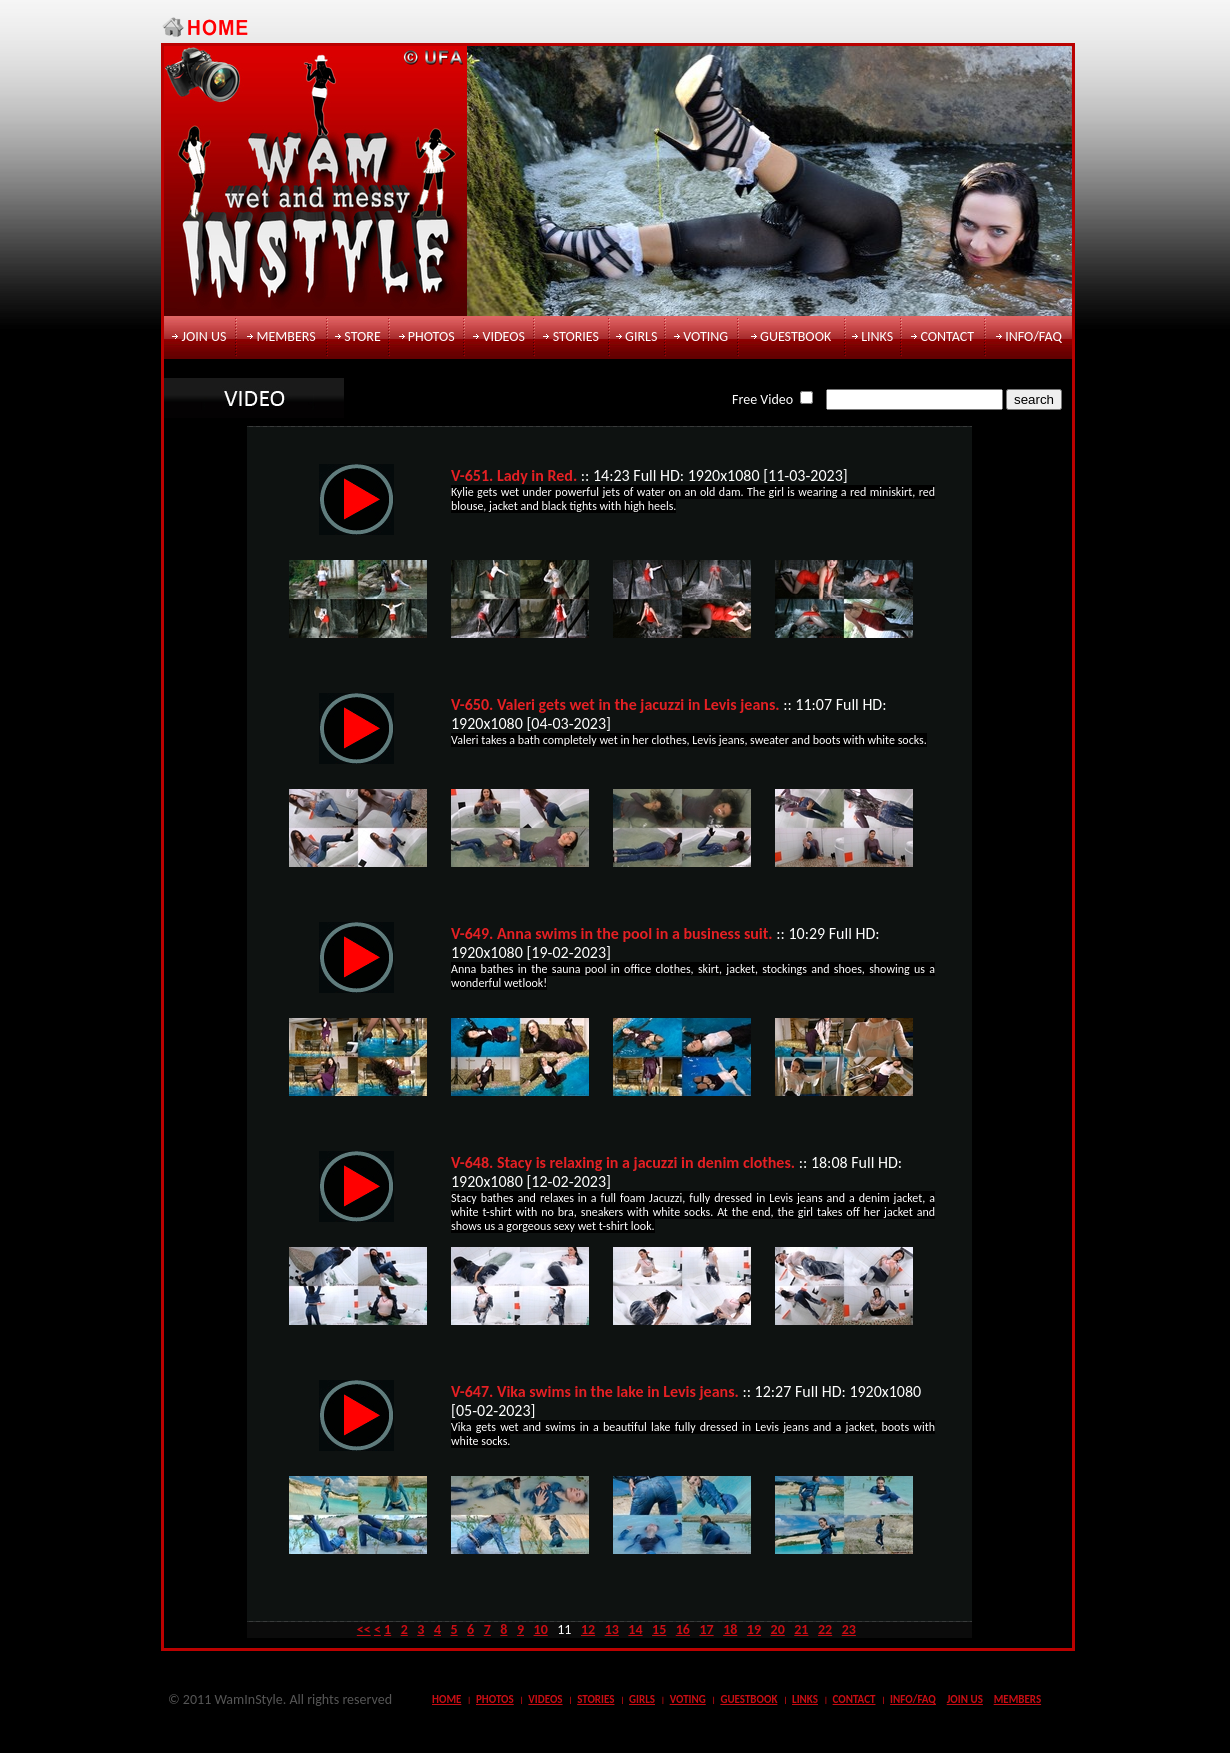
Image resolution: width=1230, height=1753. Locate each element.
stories (576, 336)
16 (683, 1629)
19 (754, 1629)
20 (778, 1629)
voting (705, 336)
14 (635, 1629)
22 (825, 1629)
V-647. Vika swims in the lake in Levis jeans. (595, 1391)
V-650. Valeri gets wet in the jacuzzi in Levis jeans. (615, 704)
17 (706, 1629)
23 (849, 1629)
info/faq (1033, 336)
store (362, 336)
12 (588, 1629)
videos (504, 336)
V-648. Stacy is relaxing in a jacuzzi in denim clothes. (623, 1162)
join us (204, 336)
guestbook (795, 336)
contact (947, 336)
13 (612, 1629)
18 (730, 1629)
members (285, 336)
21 (801, 1629)
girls (641, 336)
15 (659, 1629)
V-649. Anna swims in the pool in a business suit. (612, 933)
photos (431, 336)
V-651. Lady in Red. (514, 475)
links (877, 336)
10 (541, 1629)
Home (446, 1699)
